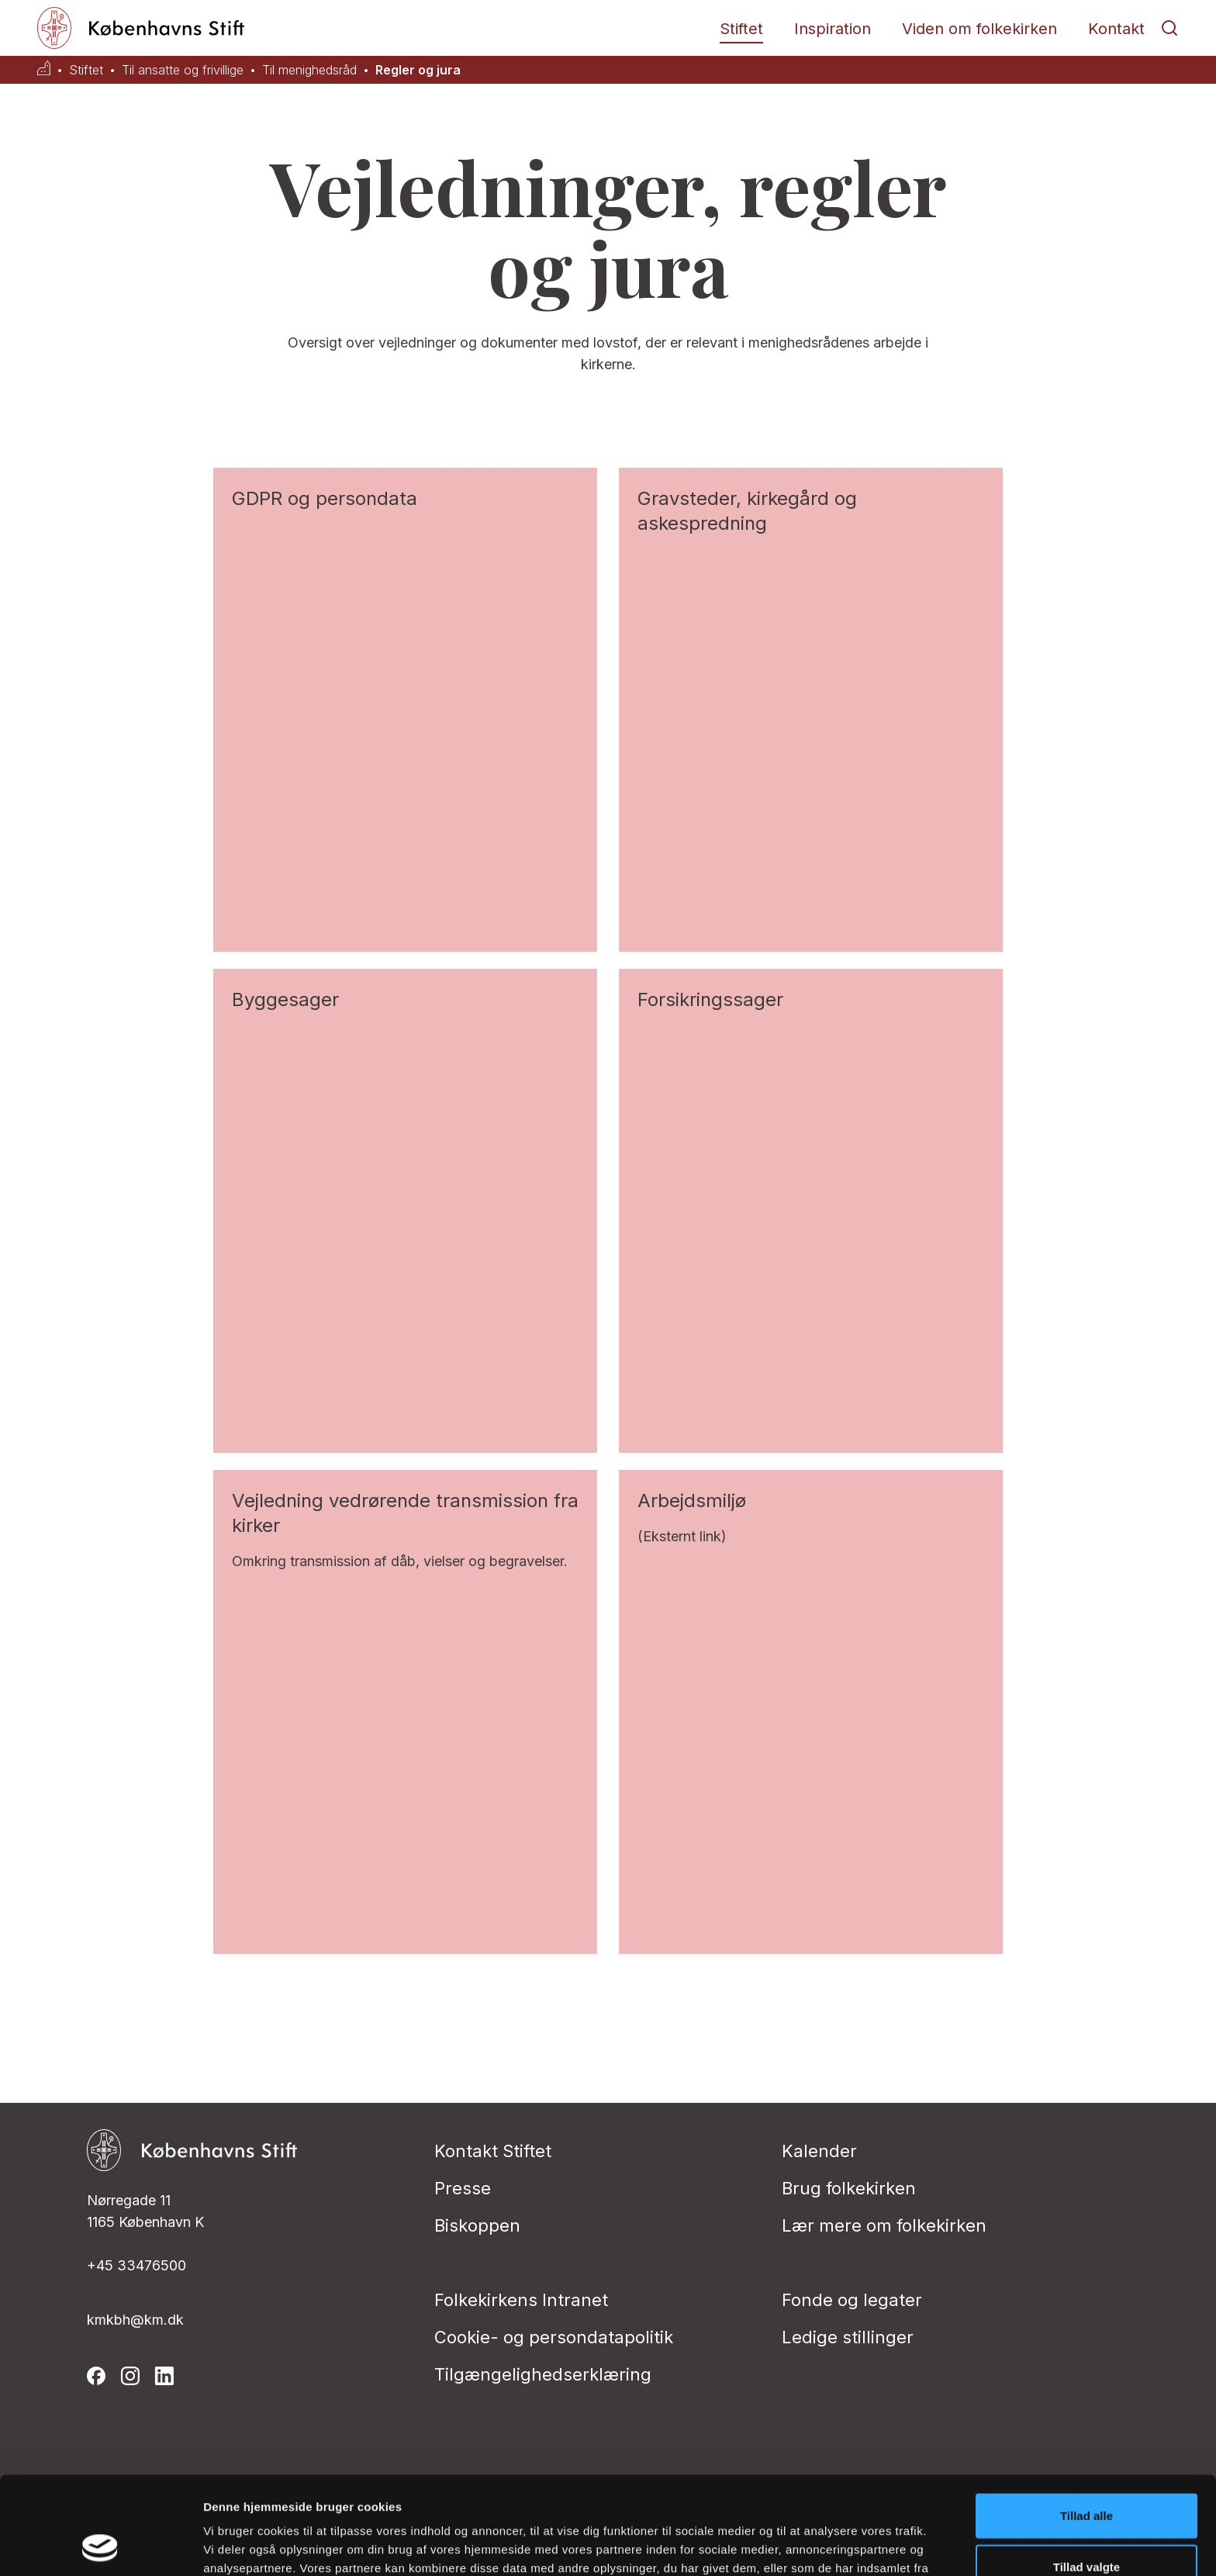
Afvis (1087, 2525)
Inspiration (832, 28)
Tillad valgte (1086, 2474)
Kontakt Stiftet (492, 2151)
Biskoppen (477, 2225)
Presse (462, 2188)
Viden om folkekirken (979, 28)
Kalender (819, 2151)
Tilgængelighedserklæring (542, 2374)
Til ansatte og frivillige (183, 70)
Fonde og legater (852, 2300)
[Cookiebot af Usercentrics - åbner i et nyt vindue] (100, 2545)
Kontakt (1116, 28)
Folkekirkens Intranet (521, 2300)
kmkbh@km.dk (135, 2319)
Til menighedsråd (309, 70)
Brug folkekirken (849, 2188)
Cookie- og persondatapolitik (553, 2337)
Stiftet (741, 28)
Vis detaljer (806, 2545)
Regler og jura (418, 70)
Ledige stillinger (848, 2337)
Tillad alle (1086, 2423)
